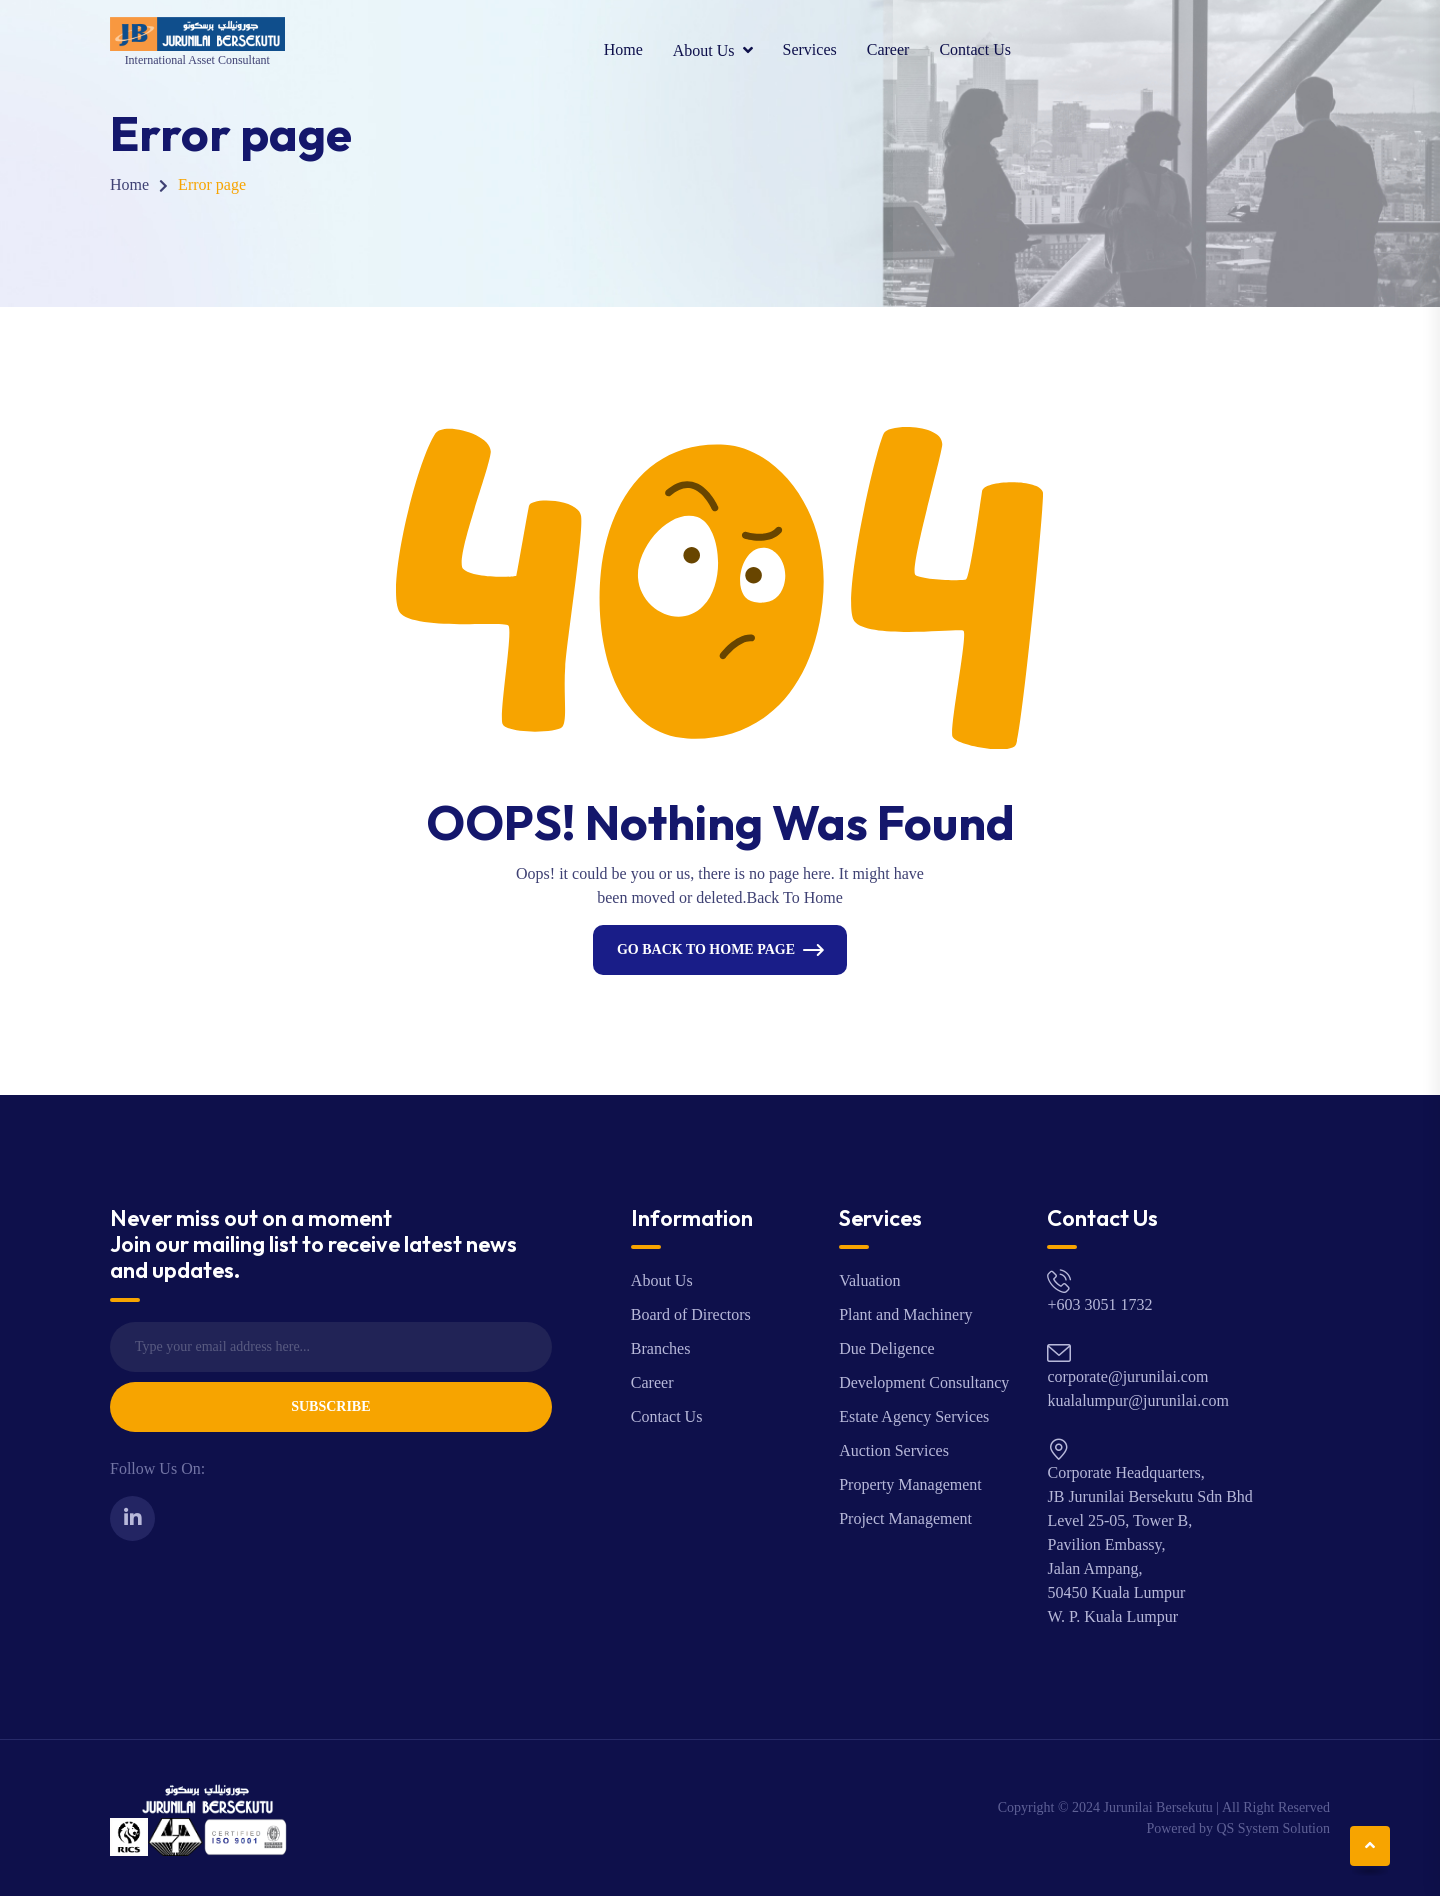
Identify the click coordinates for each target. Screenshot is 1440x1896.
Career (888, 49)
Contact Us (975, 49)
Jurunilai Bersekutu (1158, 1807)
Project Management (905, 1518)
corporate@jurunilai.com (1127, 1376)
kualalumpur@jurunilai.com (1137, 1400)
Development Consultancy (924, 1382)
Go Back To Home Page (706, 949)
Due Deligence (887, 1348)
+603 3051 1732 (1099, 1304)
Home (623, 49)
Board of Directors (691, 1314)
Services (810, 49)
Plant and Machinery (905, 1314)
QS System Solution (1273, 1828)
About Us (704, 50)
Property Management (910, 1484)
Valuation (869, 1280)
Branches (661, 1348)
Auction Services (894, 1450)
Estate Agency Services (914, 1416)
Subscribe (330, 1406)
